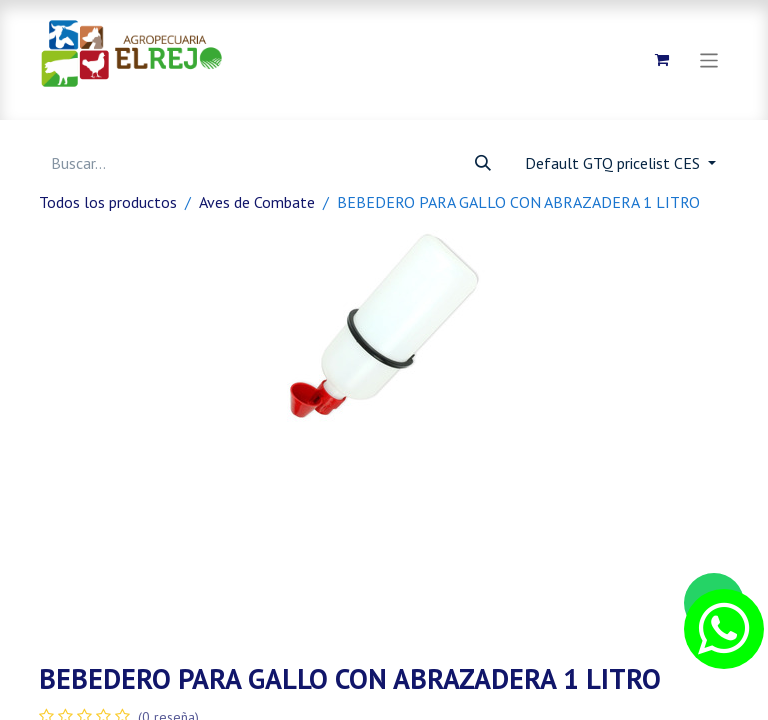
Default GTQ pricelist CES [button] (614, 163)
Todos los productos (108, 202)
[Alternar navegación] (709, 59)
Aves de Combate (257, 202)
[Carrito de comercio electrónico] (662, 60)
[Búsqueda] (483, 163)
